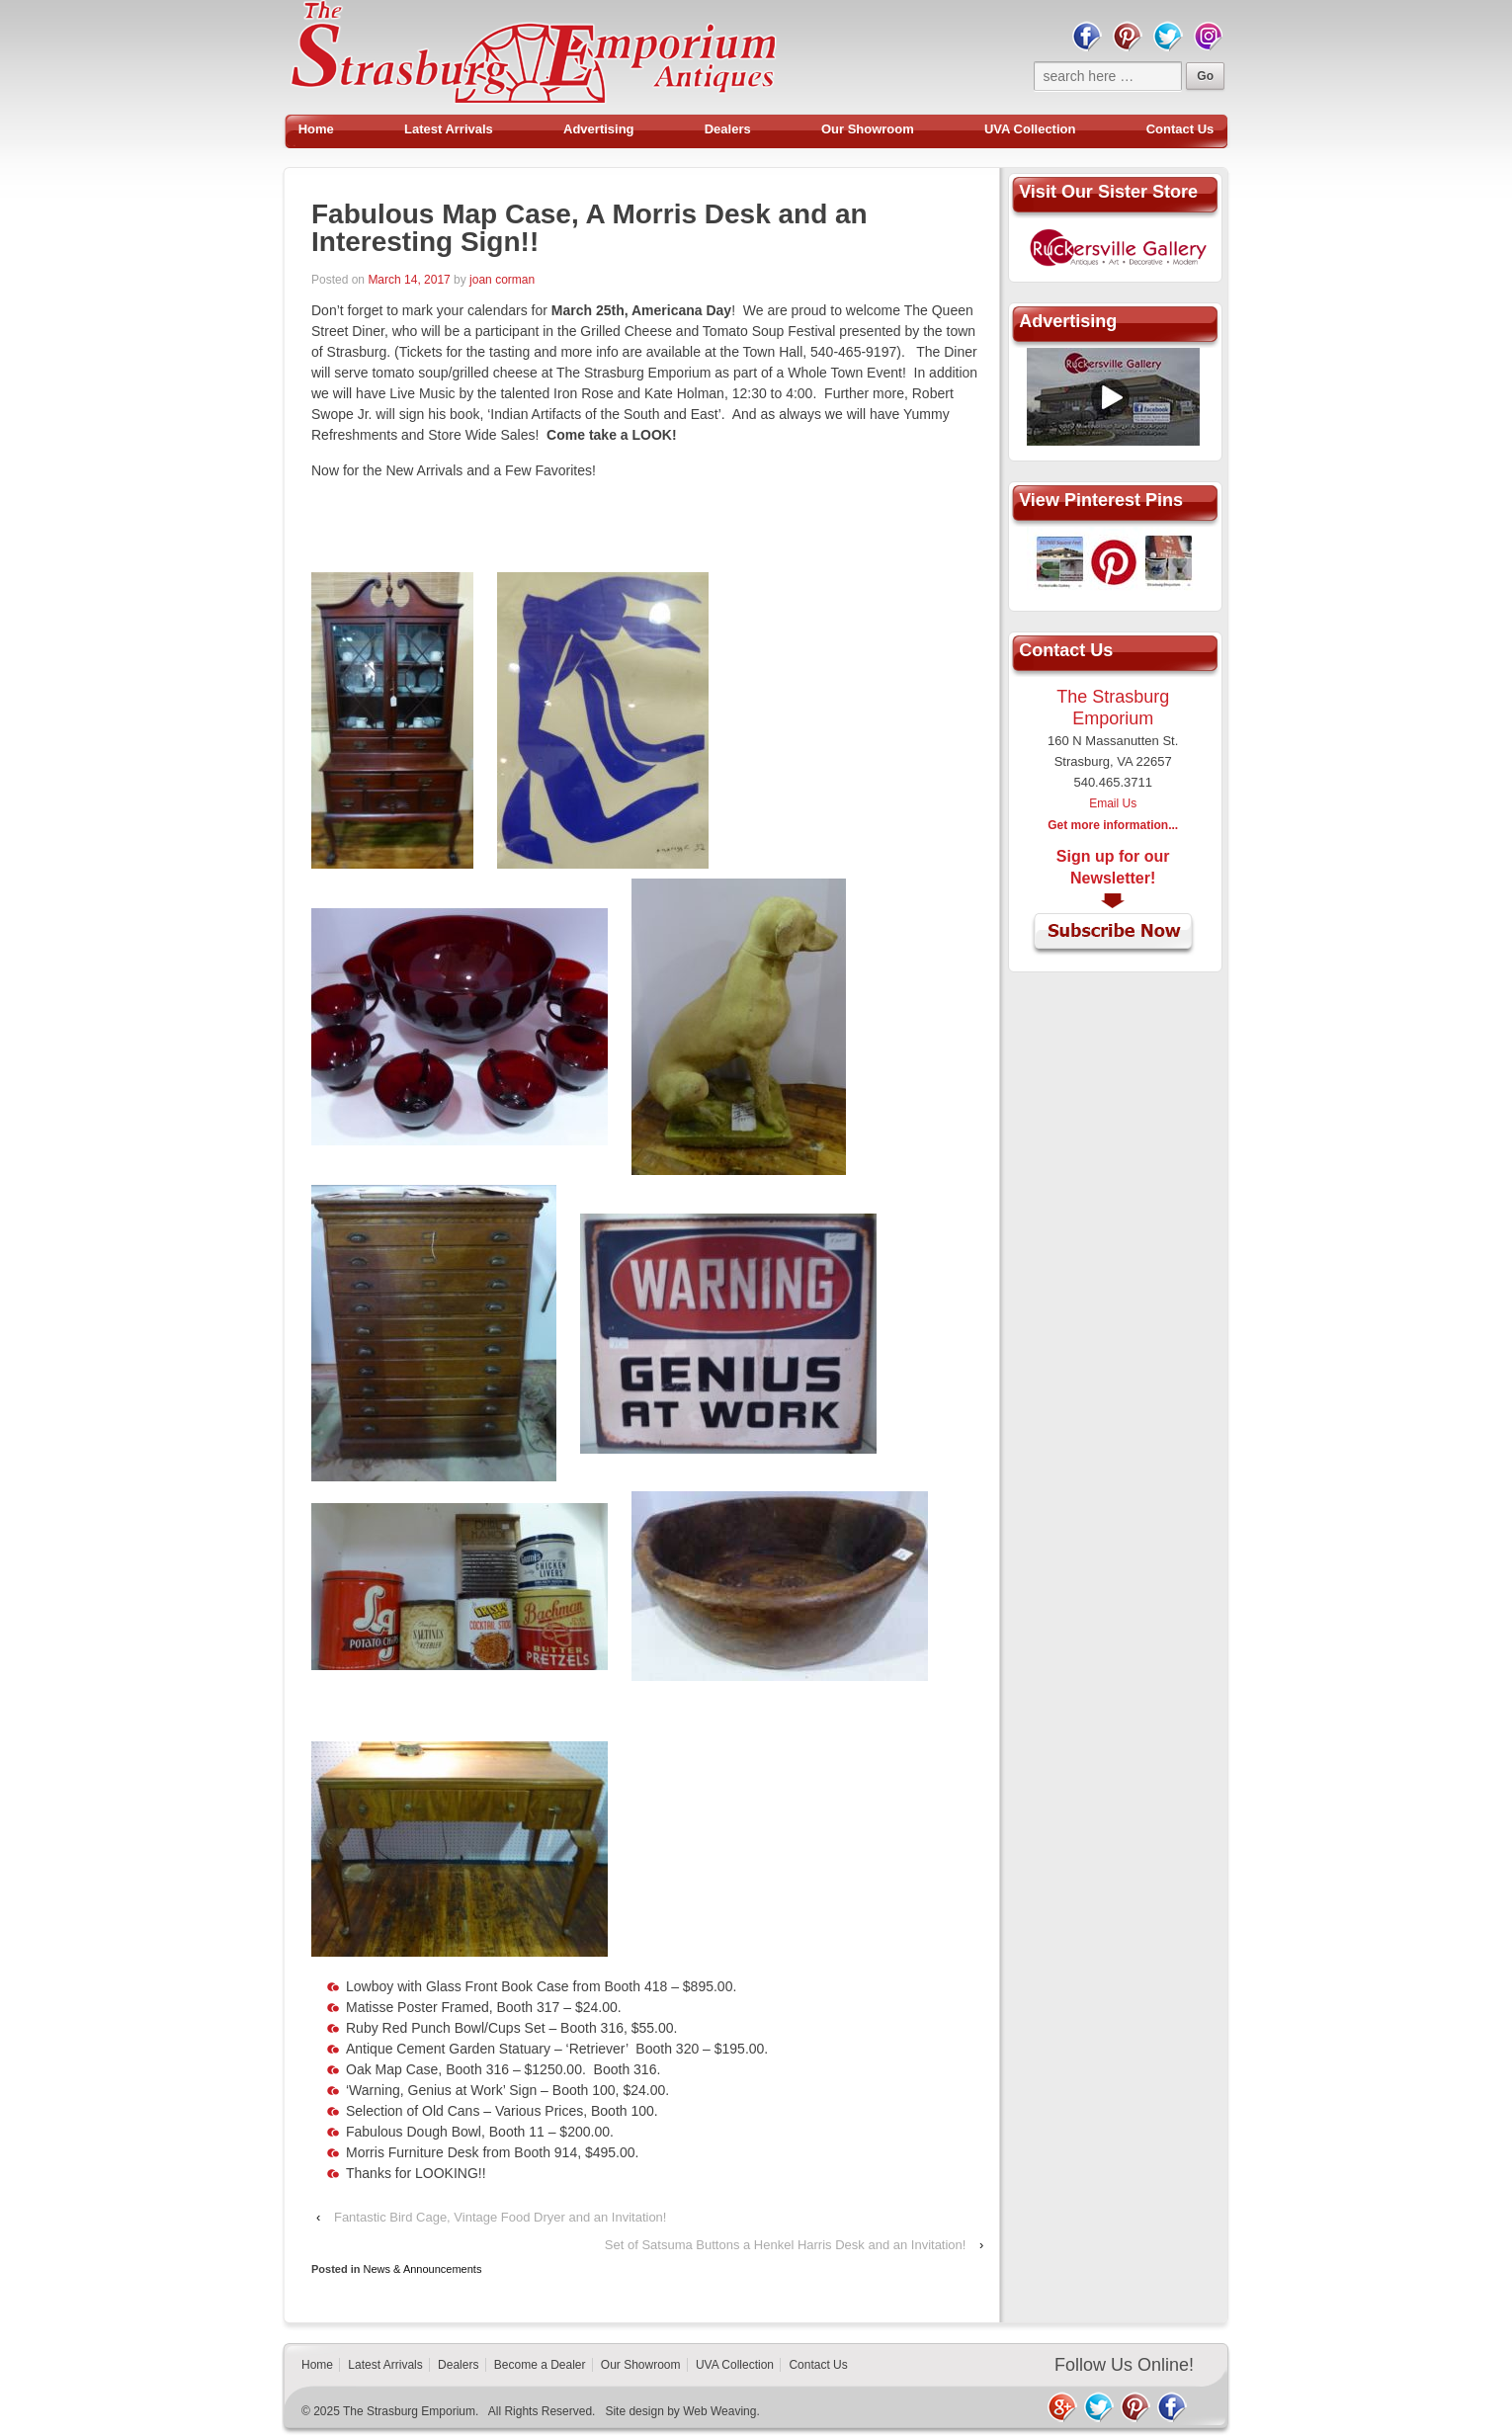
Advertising (598, 129)
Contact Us (1180, 129)
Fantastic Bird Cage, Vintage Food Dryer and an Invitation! (500, 2217)
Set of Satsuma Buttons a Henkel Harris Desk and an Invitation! (785, 2244)
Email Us (1112, 803)
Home (316, 129)
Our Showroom (867, 129)
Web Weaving (719, 2411)
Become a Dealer (540, 2365)
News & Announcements (423, 2269)
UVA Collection (1029, 129)
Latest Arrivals (448, 129)
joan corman (502, 280)
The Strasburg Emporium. (411, 2411)
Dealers (728, 129)
